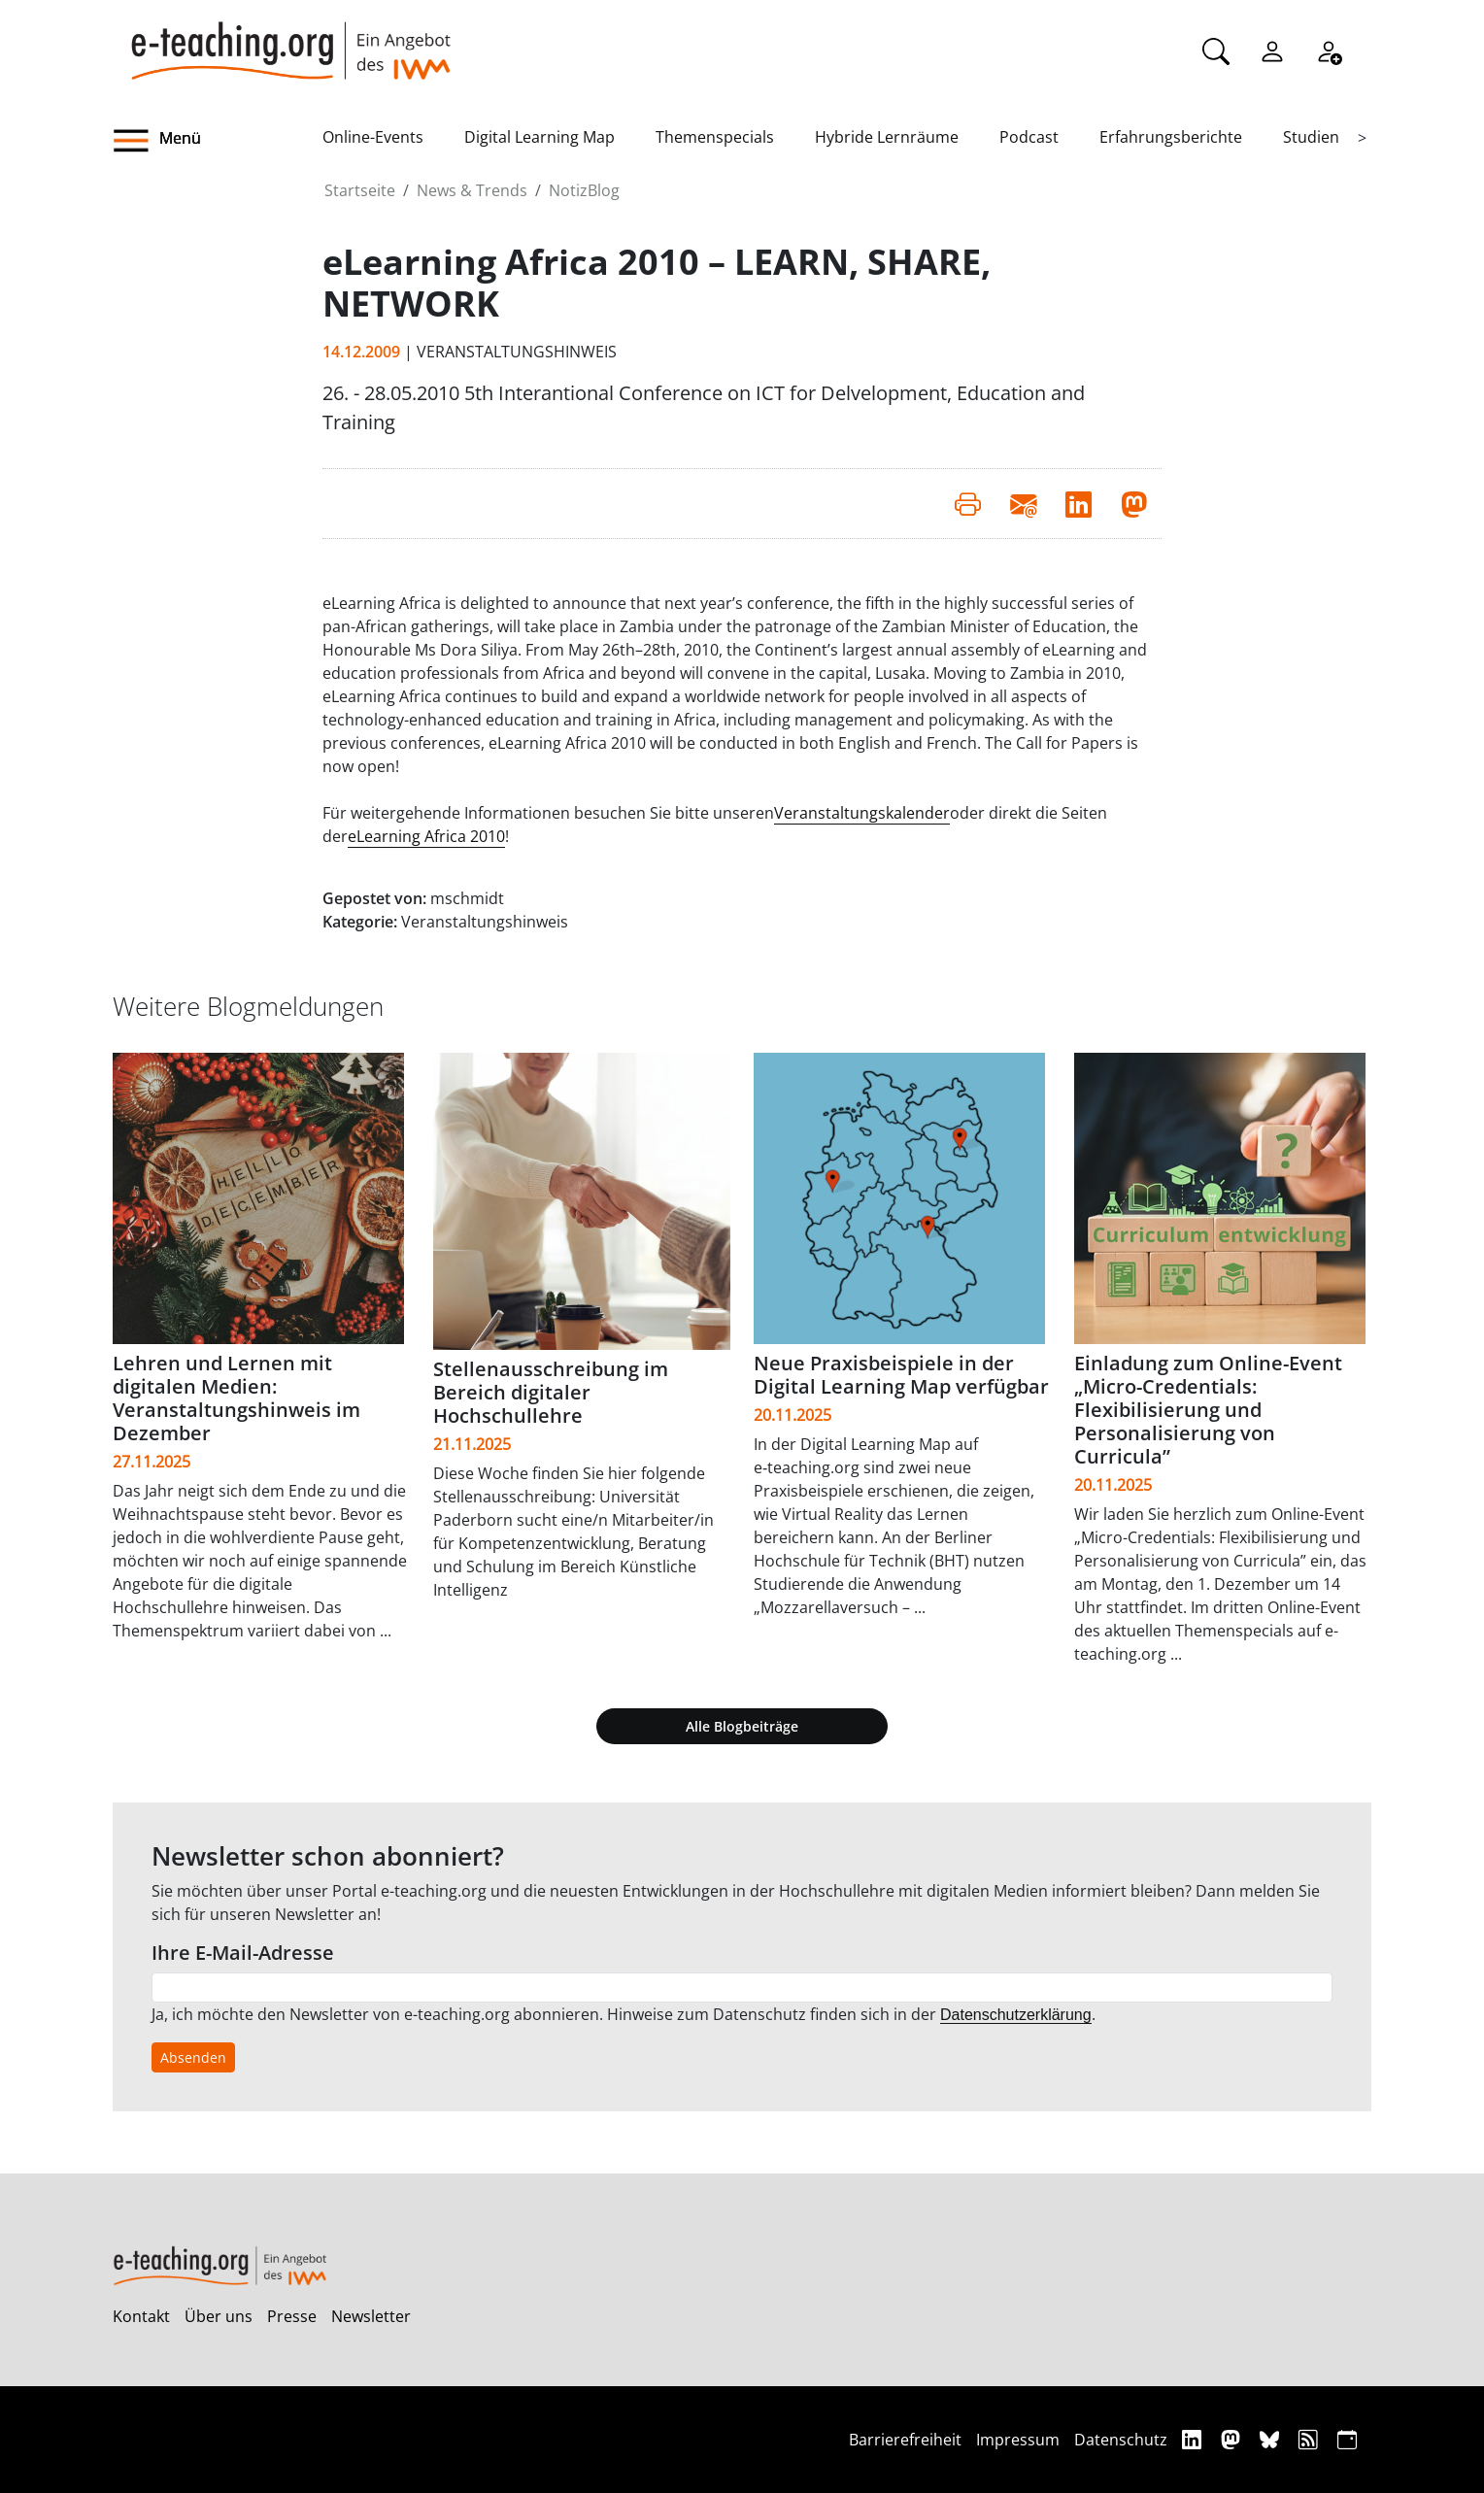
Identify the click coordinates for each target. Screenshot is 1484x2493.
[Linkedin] (1194, 2439)
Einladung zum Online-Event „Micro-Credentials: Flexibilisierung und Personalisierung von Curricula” (1208, 1409)
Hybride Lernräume (887, 137)
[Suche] (1216, 49)
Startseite (359, 190)
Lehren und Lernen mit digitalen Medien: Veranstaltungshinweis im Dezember (236, 1398)
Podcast (1029, 137)
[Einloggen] (1272, 49)
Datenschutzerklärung (1016, 2014)
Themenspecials (715, 137)
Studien (1311, 137)
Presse (292, 2316)
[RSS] (1310, 2439)
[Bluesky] (1272, 2439)
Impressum (1018, 2439)
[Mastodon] (1233, 2439)
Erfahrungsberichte (1170, 137)
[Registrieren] (1328, 49)
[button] (217, 140)
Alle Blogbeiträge (742, 1726)
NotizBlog (584, 190)
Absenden (193, 2057)
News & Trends (472, 190)
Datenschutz (1120, 2439)
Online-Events (372, 137)
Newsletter (371, 2316)
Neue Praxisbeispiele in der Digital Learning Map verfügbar (901, 1374)
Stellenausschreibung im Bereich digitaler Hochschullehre (550, 1392)
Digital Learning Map (539, 137)
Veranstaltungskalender (862, 813)
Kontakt (141, 2316)
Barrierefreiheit (905, 2439)
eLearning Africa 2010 (426, 836)
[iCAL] (1347, 2439)
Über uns (219, 2316)
